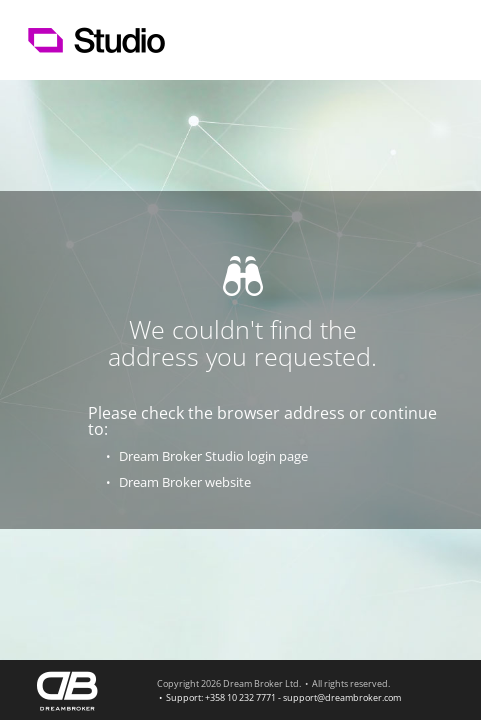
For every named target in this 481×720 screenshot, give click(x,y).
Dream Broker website (185, 482)
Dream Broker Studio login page (213, 456)
